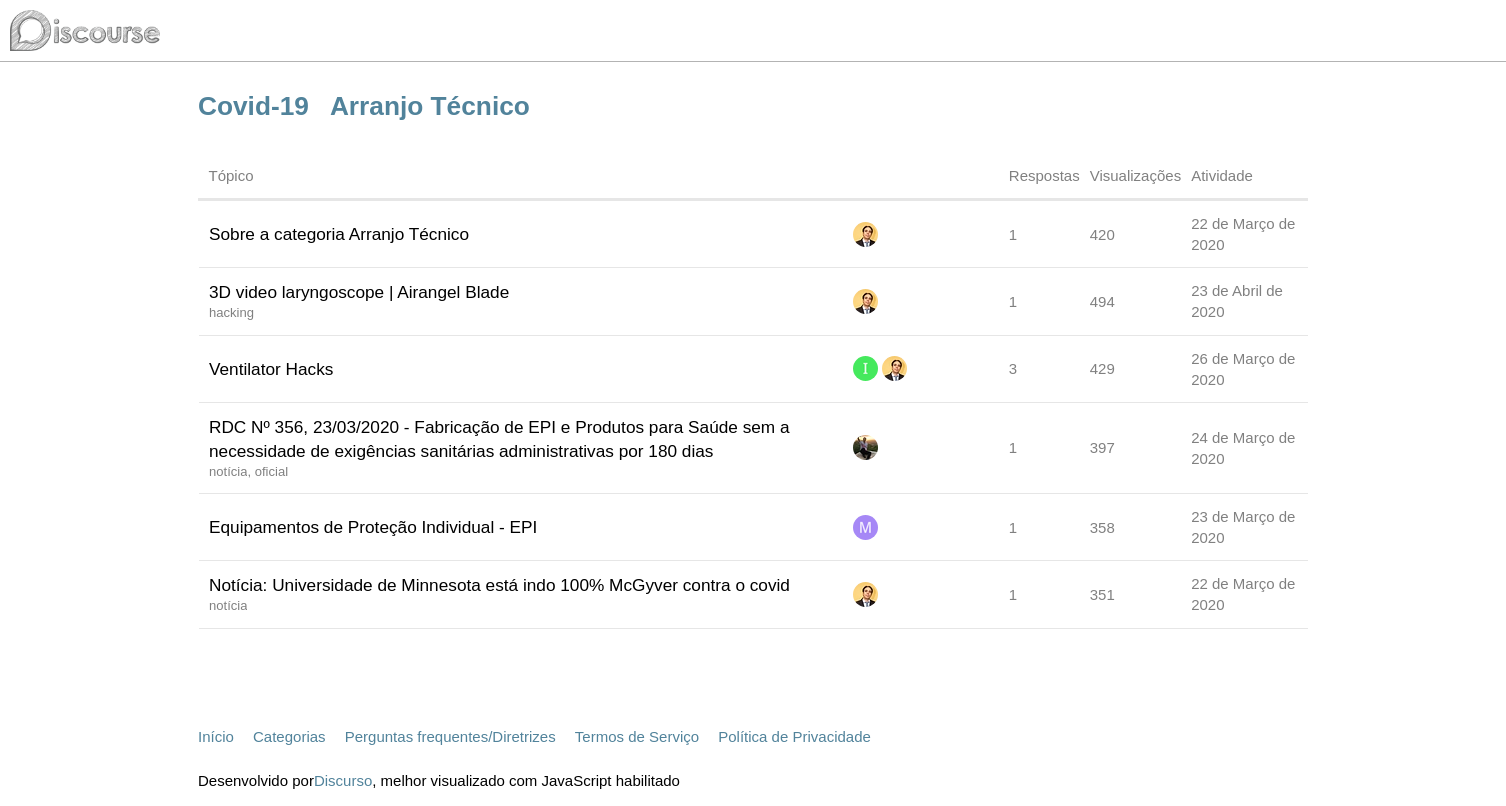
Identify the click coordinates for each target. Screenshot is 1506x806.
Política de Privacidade (794, 736)
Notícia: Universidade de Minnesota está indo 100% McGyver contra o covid (499, 585)
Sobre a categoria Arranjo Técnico (339, 234)
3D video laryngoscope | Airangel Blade (359, 292)
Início (216, 736)
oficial (271, 471)
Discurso (343, 780)
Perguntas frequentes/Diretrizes (450, 736)
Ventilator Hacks (271, 369)
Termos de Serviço (637, 736)
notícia (228, 471)
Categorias (289, 736)
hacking (231, 312)
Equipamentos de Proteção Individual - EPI (373, 527)
